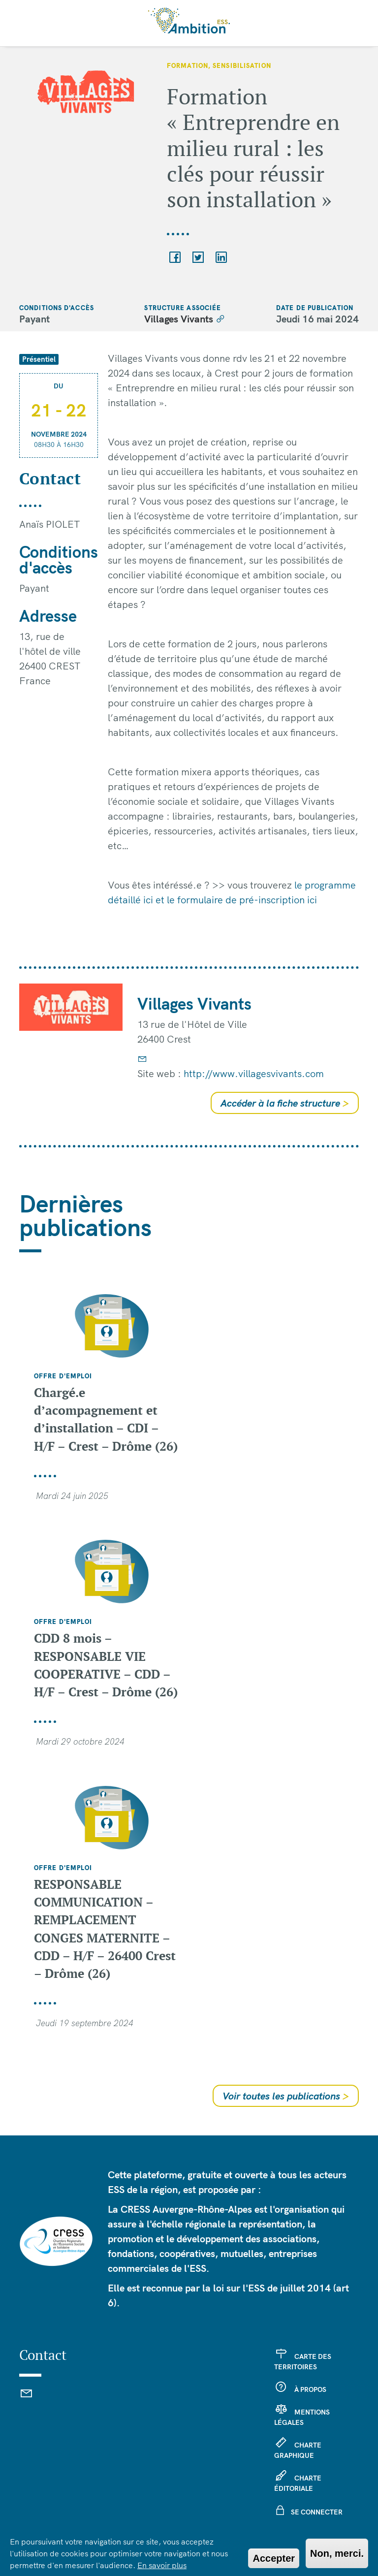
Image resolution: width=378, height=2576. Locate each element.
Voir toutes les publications (285, 2096)
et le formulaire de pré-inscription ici (236, 899)
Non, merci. (337, 2553)
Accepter (273, 2558)
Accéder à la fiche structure (284, 1103)
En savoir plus (162, 2565)
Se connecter (317, 2512)
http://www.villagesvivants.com (254, 1073)
